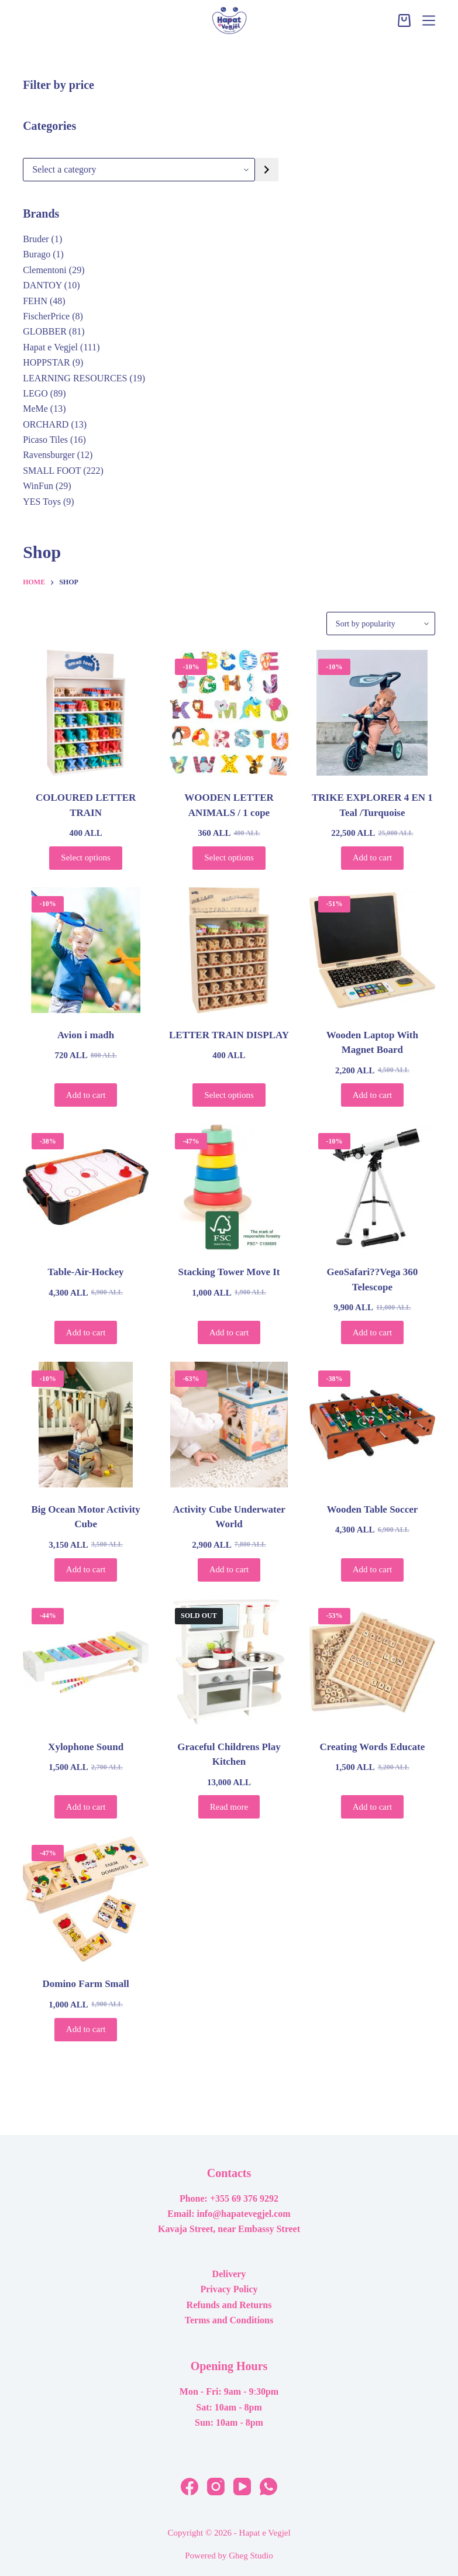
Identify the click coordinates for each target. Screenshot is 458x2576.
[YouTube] (242, 2486)
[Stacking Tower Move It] (229, 1187)
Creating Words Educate (372, 1746)
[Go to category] (266, 169)
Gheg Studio (251, 2555)
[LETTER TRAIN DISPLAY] (229, 950)
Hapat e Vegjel (50, 347)
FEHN (35, 301)
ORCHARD (45, 424)
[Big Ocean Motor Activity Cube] (86, 1424)
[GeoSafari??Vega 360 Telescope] (372, 1187)
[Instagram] (216, 2486)
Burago (36, 254)
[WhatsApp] (268, 2486)
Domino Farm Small (85, 1983)
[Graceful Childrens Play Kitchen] (229, 1662)
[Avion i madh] (86, 950)
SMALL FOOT (52, 471)
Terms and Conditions (229, 2320)
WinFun (38, 486)
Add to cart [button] (372, 857)
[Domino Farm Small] (86, 1899)
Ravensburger (49, 455)
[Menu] (428, 20)
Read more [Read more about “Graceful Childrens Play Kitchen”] (229, 1807)
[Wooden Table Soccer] (372, 1424)
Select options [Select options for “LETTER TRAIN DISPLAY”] (229, 1095)
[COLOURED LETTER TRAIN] (86, 713)
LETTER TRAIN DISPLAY (229, 1035)
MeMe (35, 409)
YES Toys (42, 502)
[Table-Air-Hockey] (86, 1187)
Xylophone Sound (85, 1746)
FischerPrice (46, 316)
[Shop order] (380, 623)
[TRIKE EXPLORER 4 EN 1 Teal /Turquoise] (372, 713)
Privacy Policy (228, 2289)
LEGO (35, 393)
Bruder (36, 239)
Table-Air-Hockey (86, 1271)
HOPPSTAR (46, 362)
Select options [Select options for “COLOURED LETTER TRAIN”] (86, 857)
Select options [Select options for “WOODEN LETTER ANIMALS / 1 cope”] (229, 857)
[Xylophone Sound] (86, 1662)
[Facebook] (189, 2486)
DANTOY (42, 285)
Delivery (229, 2274)
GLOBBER (45, 331)
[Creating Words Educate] (372, 1662)
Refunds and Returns (229, 2305)
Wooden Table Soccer (372, 1509)
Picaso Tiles (45, 440)
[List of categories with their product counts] (139, 169)
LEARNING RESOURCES (75, 378)
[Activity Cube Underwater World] (229, 1424)
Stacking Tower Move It (229, 1271)
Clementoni (45, 270)
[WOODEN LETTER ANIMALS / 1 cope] (229, 713)
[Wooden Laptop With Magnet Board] (372, 950)
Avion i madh (85, 1035)
